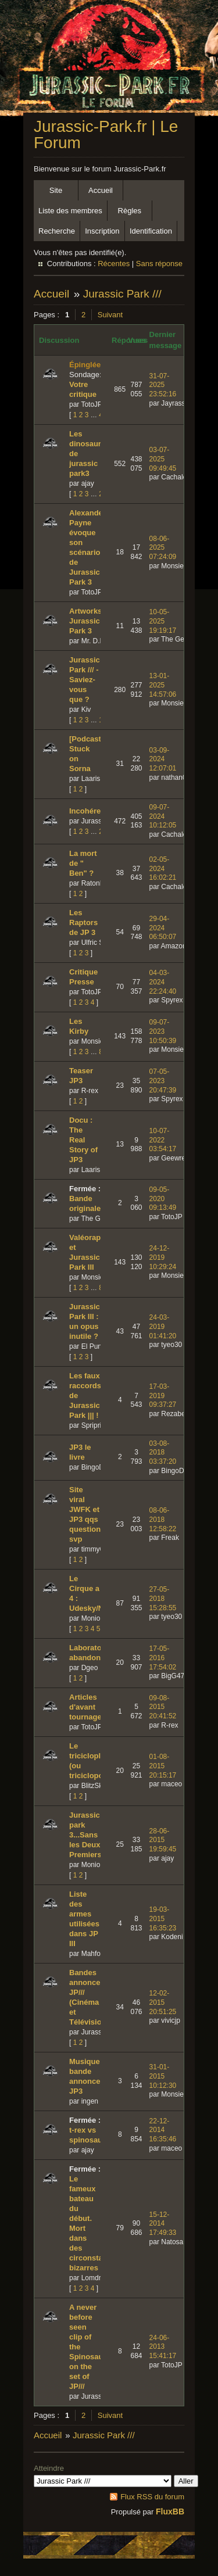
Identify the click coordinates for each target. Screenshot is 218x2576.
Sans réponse (159, 263)
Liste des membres (70, 210)
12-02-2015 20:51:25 (163, 2002)
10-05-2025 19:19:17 (163, 621)
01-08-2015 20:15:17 (163, 1766)
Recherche (56, 231)
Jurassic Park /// (122, 294)
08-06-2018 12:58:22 (163, 1519)
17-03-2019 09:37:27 (163, 1395)
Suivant (110, 314)
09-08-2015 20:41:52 (163, 1707)
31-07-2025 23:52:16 (163, 385)
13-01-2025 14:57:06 (163, 685)
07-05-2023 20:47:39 (163, 1080)
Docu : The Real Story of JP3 (83, 1140)
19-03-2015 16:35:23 (163, 1918)
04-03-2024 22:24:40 (163, 982)
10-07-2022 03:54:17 (163, 1140)
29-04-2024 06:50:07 (163, 928)
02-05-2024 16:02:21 (163, 868)
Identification (151, 231)
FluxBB (170, 2511)
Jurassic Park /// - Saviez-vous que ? (84, 679)
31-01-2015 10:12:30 (163, 2076)
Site (55, 190)
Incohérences (93, 811)
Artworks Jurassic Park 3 (85, 621)
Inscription (102, 231)
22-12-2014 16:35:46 (163, 2130)
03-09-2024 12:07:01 (163, 759)
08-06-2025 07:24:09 (163, 548)
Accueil (100, 190)
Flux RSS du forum (152, 2496)
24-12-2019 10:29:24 (163, 1257)
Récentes (114, 263)
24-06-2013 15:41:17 (163, 2347)
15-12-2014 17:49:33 (163, 2223)
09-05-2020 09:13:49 (163, 1198)
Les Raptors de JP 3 (83, 922)
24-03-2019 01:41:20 (163, 1326)
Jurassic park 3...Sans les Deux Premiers (85, 1835)
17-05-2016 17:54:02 (163, 1658)
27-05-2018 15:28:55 (163, 1598)
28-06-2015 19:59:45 (163, 1840)
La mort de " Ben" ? (83, 863)
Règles (129, 210)
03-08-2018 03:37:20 (163, 1452)
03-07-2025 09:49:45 (163, 459)
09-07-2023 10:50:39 (163, 1031)
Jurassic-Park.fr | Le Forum (106, 134)
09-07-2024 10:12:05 (163, 816)
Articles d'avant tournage (85, 1707)
